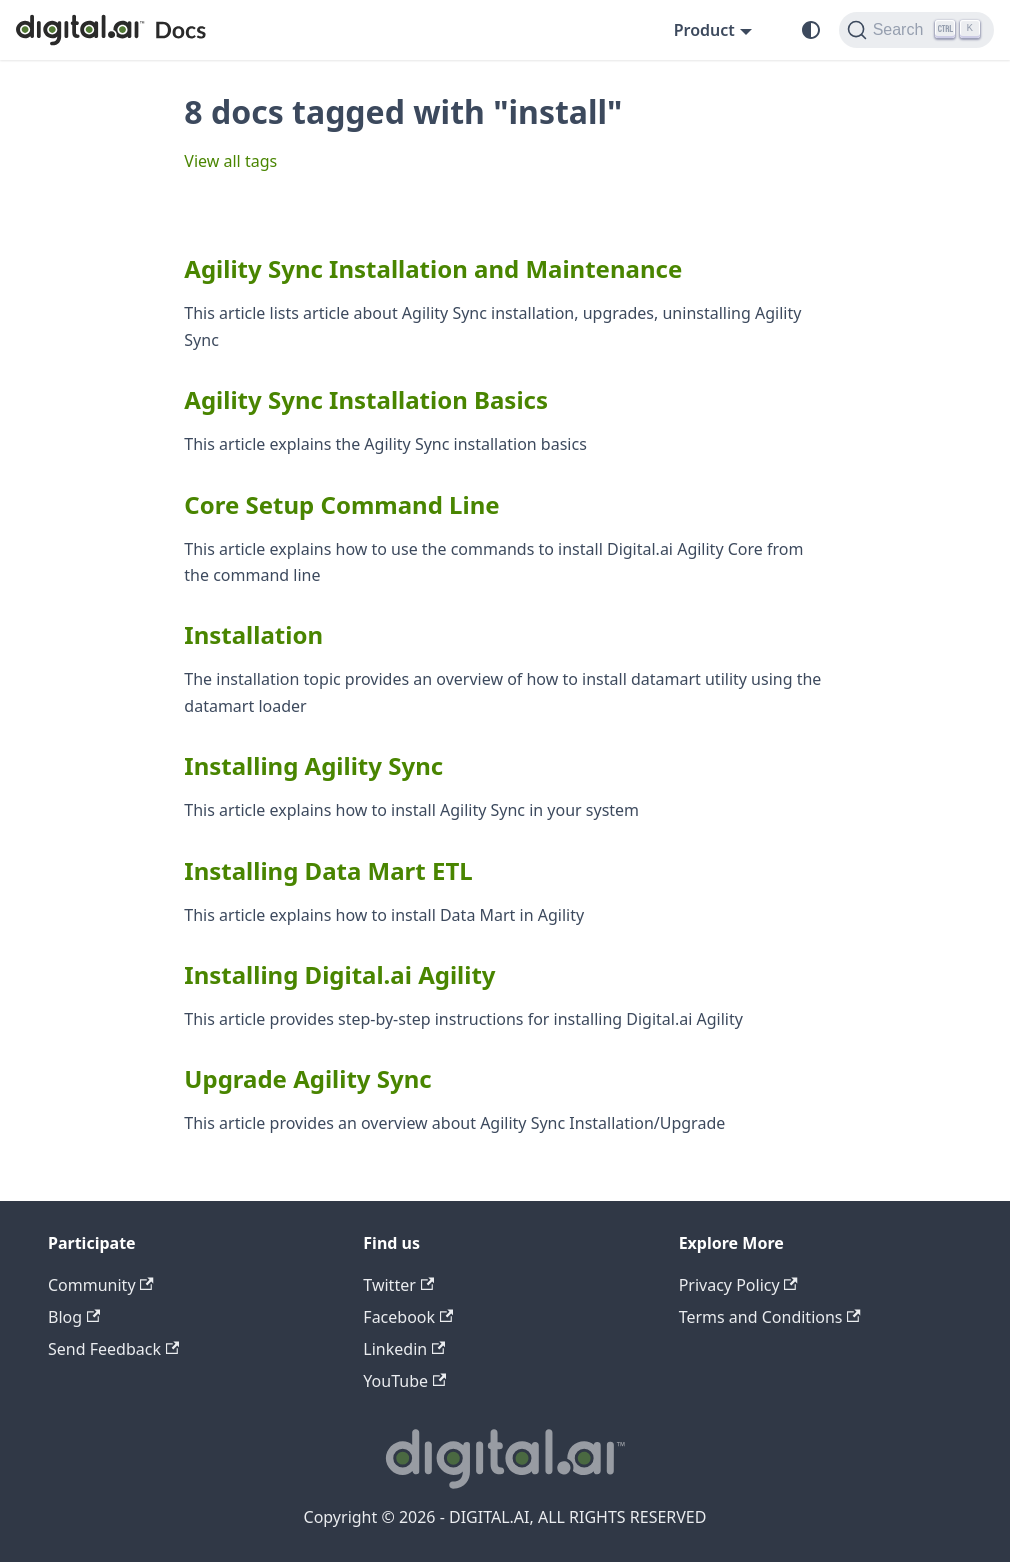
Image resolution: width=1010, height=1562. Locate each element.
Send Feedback (113, 1349)
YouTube (404, 1381)
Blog (74, 1317)
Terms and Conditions (770, 1317)
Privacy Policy (738, 1285)
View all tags (230, 161)
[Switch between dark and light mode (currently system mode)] (811, 30)
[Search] (916, 30)
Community (101, 1285)
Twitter (398, 1285)
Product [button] (704, 30)
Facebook (408, 1317)
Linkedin (404, 1349)
